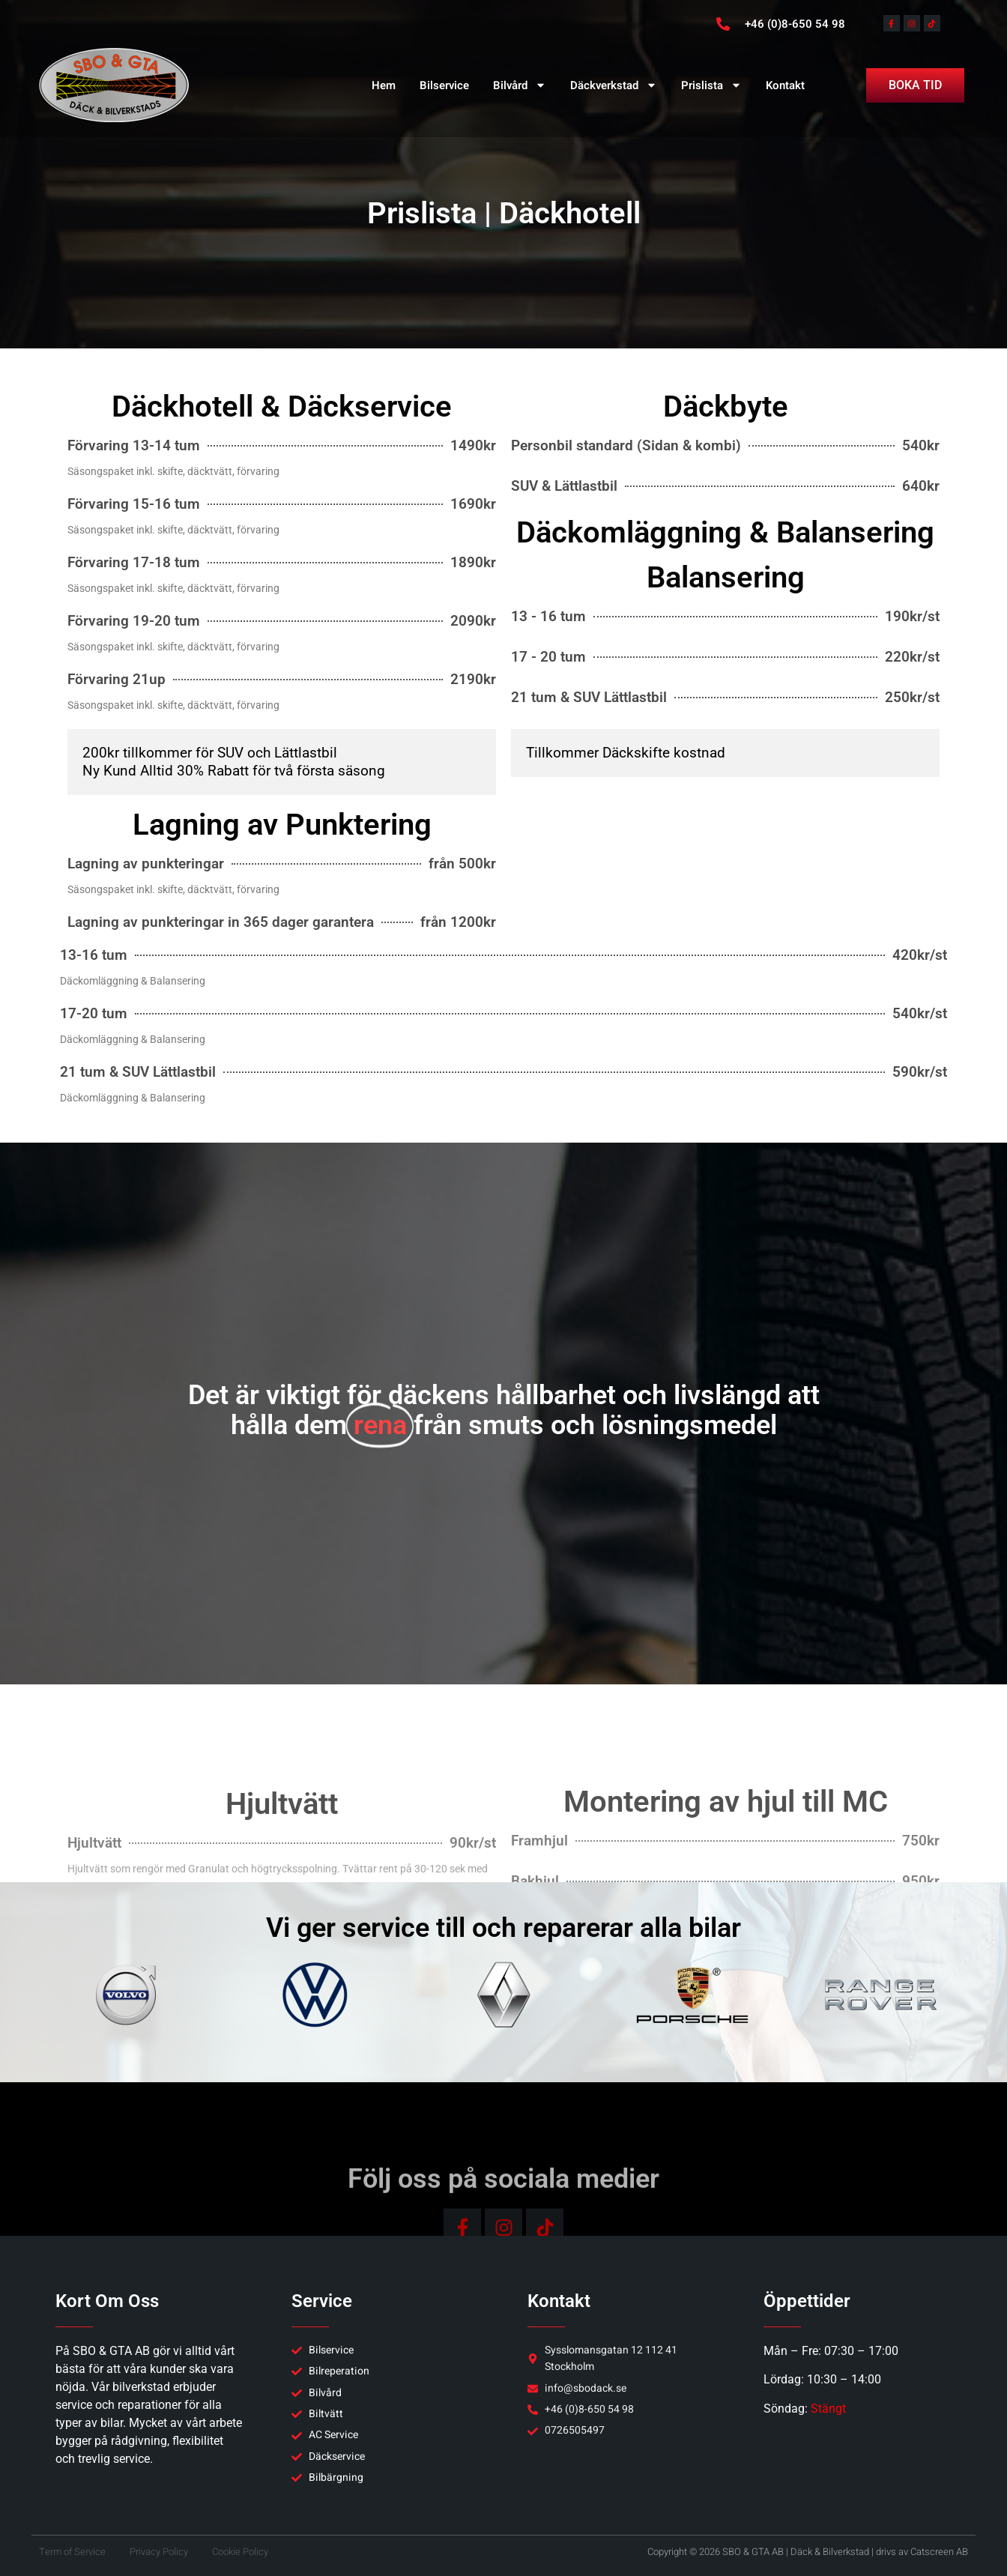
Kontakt (785, 85)
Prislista (711, 85)
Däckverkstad (613, 85)
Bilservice (444, 85)
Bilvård (519, 85)
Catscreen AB (939, 2552)
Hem (384, 85)
